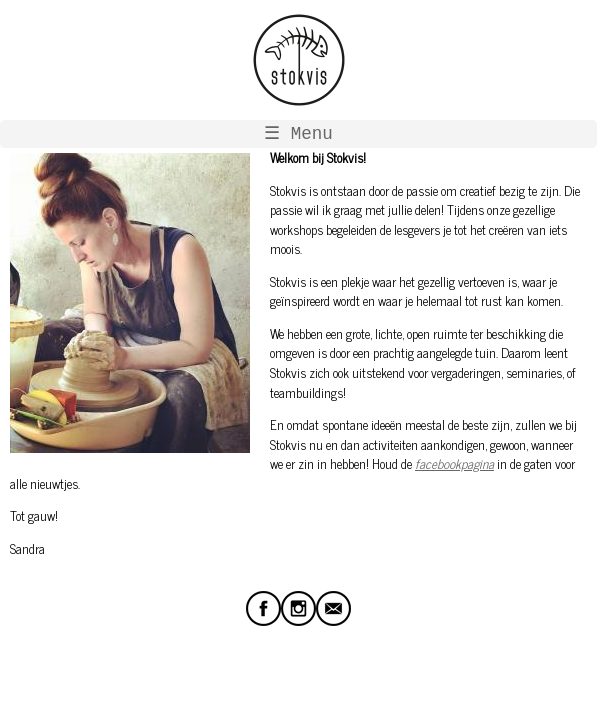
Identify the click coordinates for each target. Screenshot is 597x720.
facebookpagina (454, 463)
